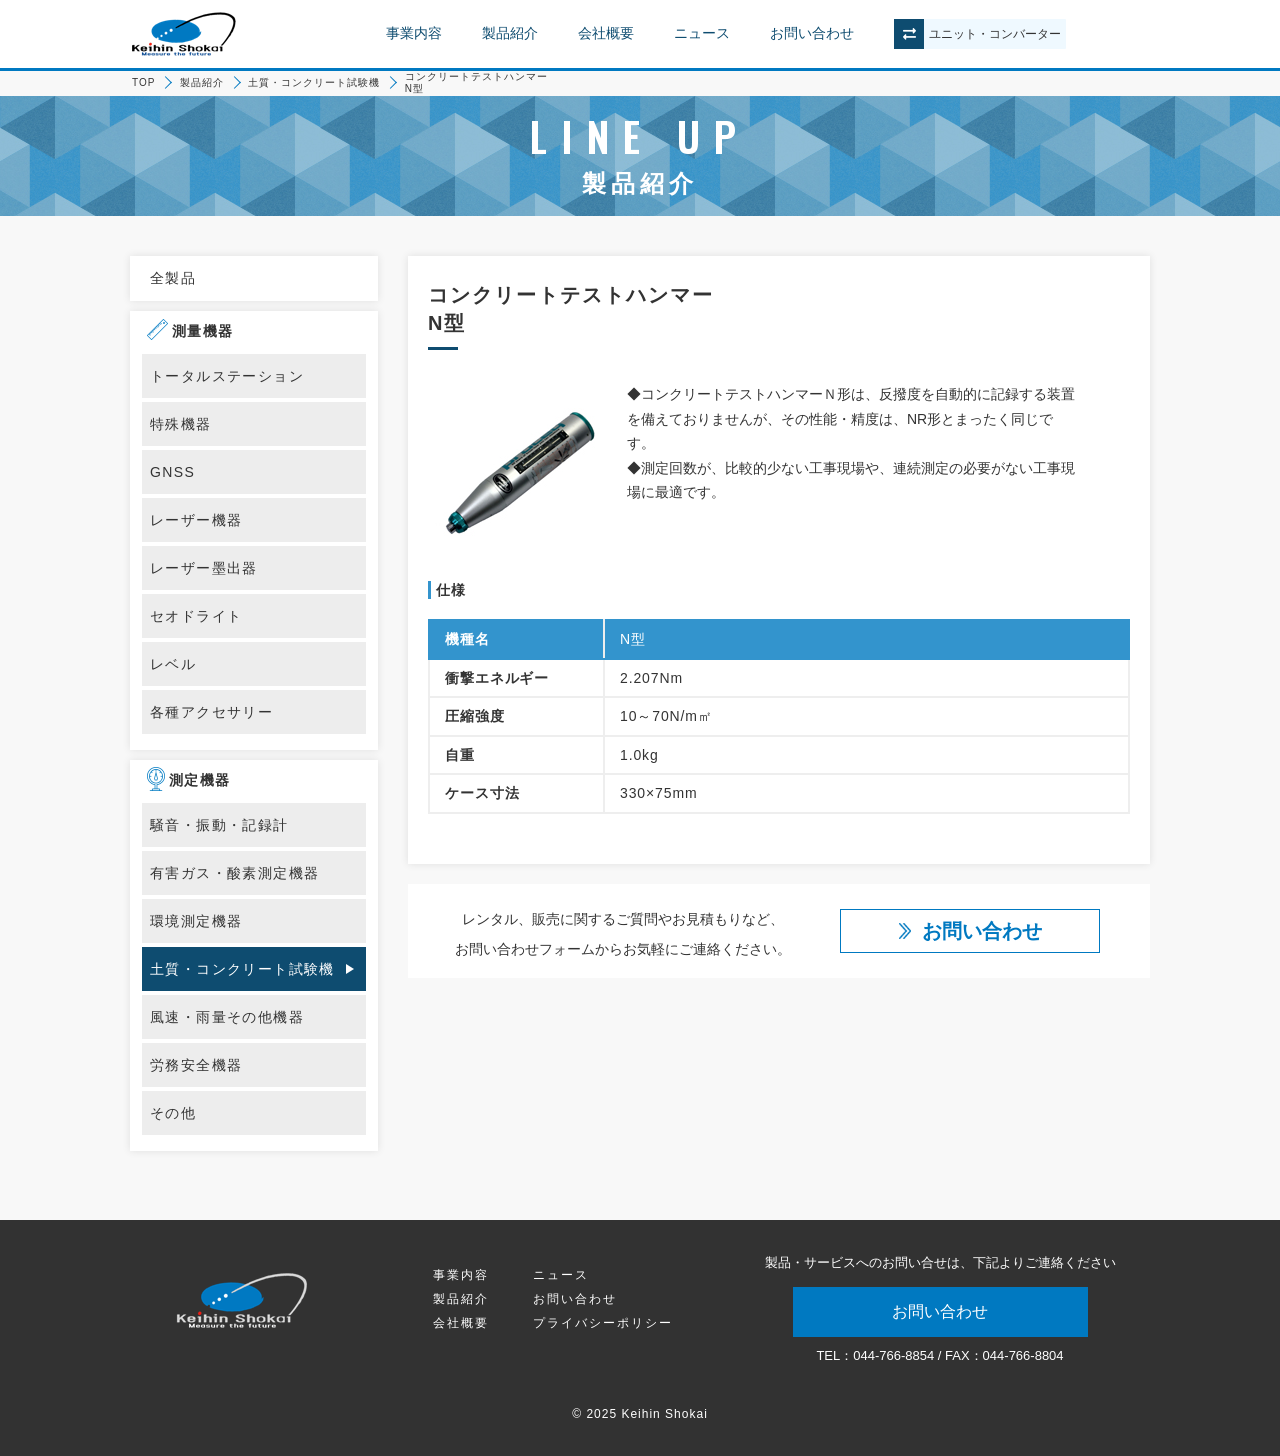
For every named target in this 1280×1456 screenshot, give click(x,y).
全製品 (173, 278)
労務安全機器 (196, 1065)
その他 (173, 1113)
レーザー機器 (196, 520)
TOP (143, 82)
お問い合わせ (812, 33)
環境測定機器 (196, 921)
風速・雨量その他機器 (227, 1017)
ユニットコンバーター (995, 34)
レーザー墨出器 (204, 568)
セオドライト (196, 616)
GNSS (172, 472)
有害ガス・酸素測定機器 (234, 873)
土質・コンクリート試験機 (314, 82)
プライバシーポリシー (603, 1323)
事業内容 (414, 33)
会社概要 (606, 33)
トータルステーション (227, 376)
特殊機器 (181, 424)
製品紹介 (510, 33)
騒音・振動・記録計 (219, 825)
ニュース (702, 33)
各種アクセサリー (211, 712)
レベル (173, 664)
